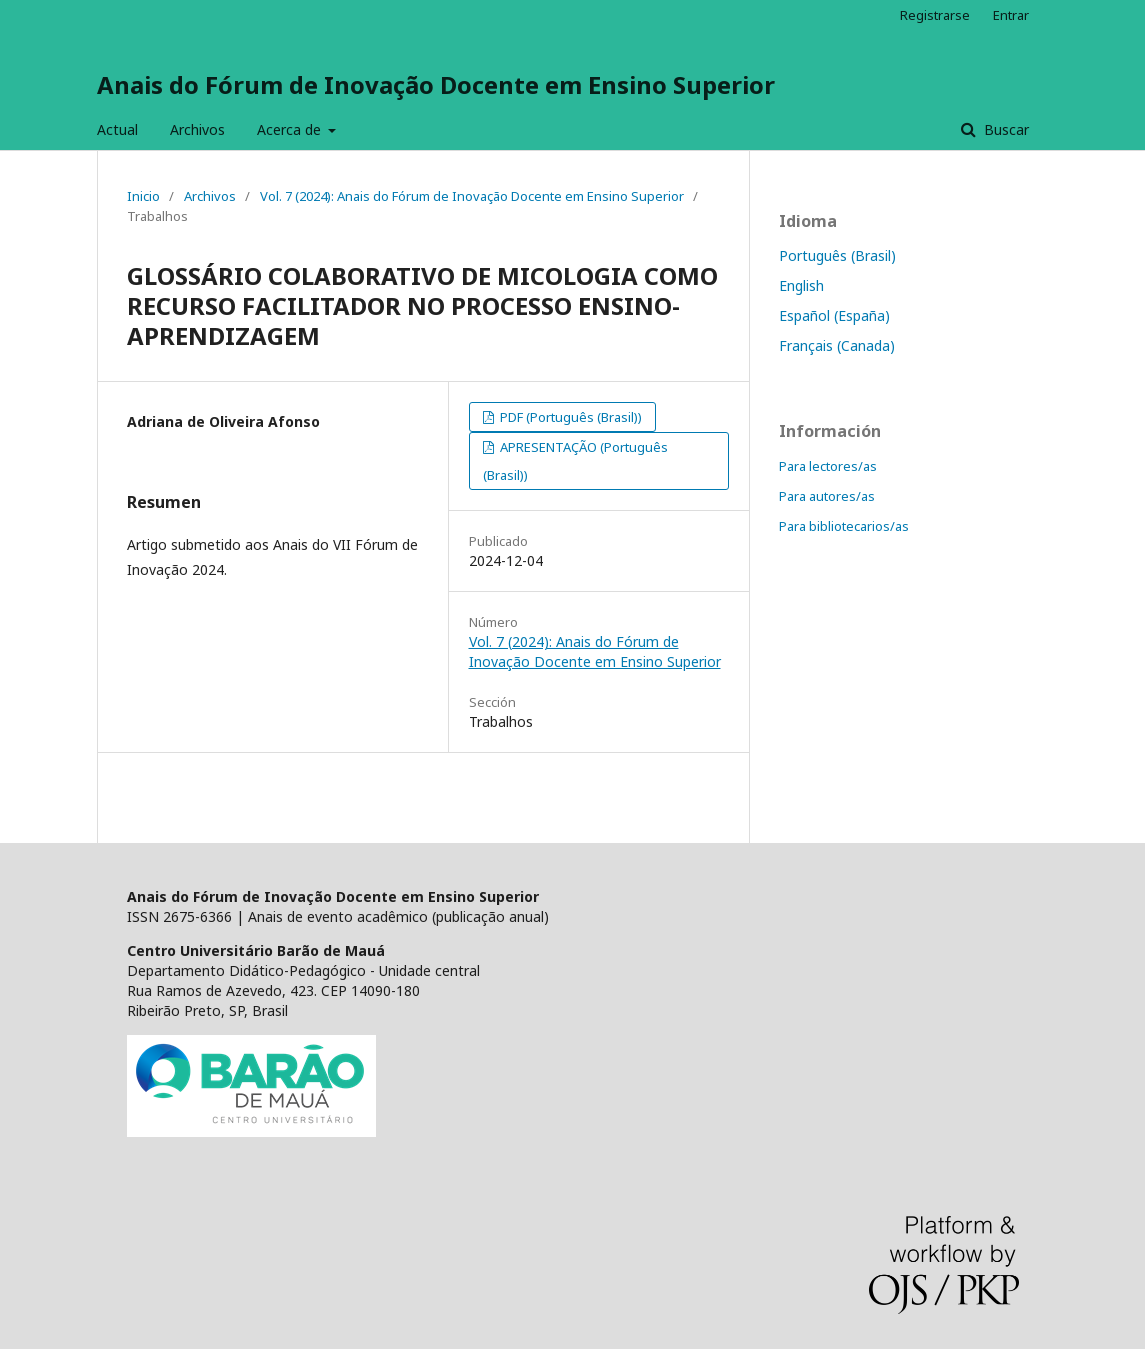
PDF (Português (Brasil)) (569, 417)
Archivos (197, 129)
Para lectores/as (828, 466)
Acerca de (291, 129)
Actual (117, 129)
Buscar (1004, 129)
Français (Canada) (837, 345)
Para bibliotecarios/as (844, 526)
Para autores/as (827, 496)
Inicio (143, 196)
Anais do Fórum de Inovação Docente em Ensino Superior (436, 84)
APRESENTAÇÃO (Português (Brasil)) (575, 461)
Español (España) (834, 315)
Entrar (1011, 15)
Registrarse (935, 15)
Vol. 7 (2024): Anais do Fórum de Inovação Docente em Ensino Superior (472, 196)
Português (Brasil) (837, 255)
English (801, 285)
